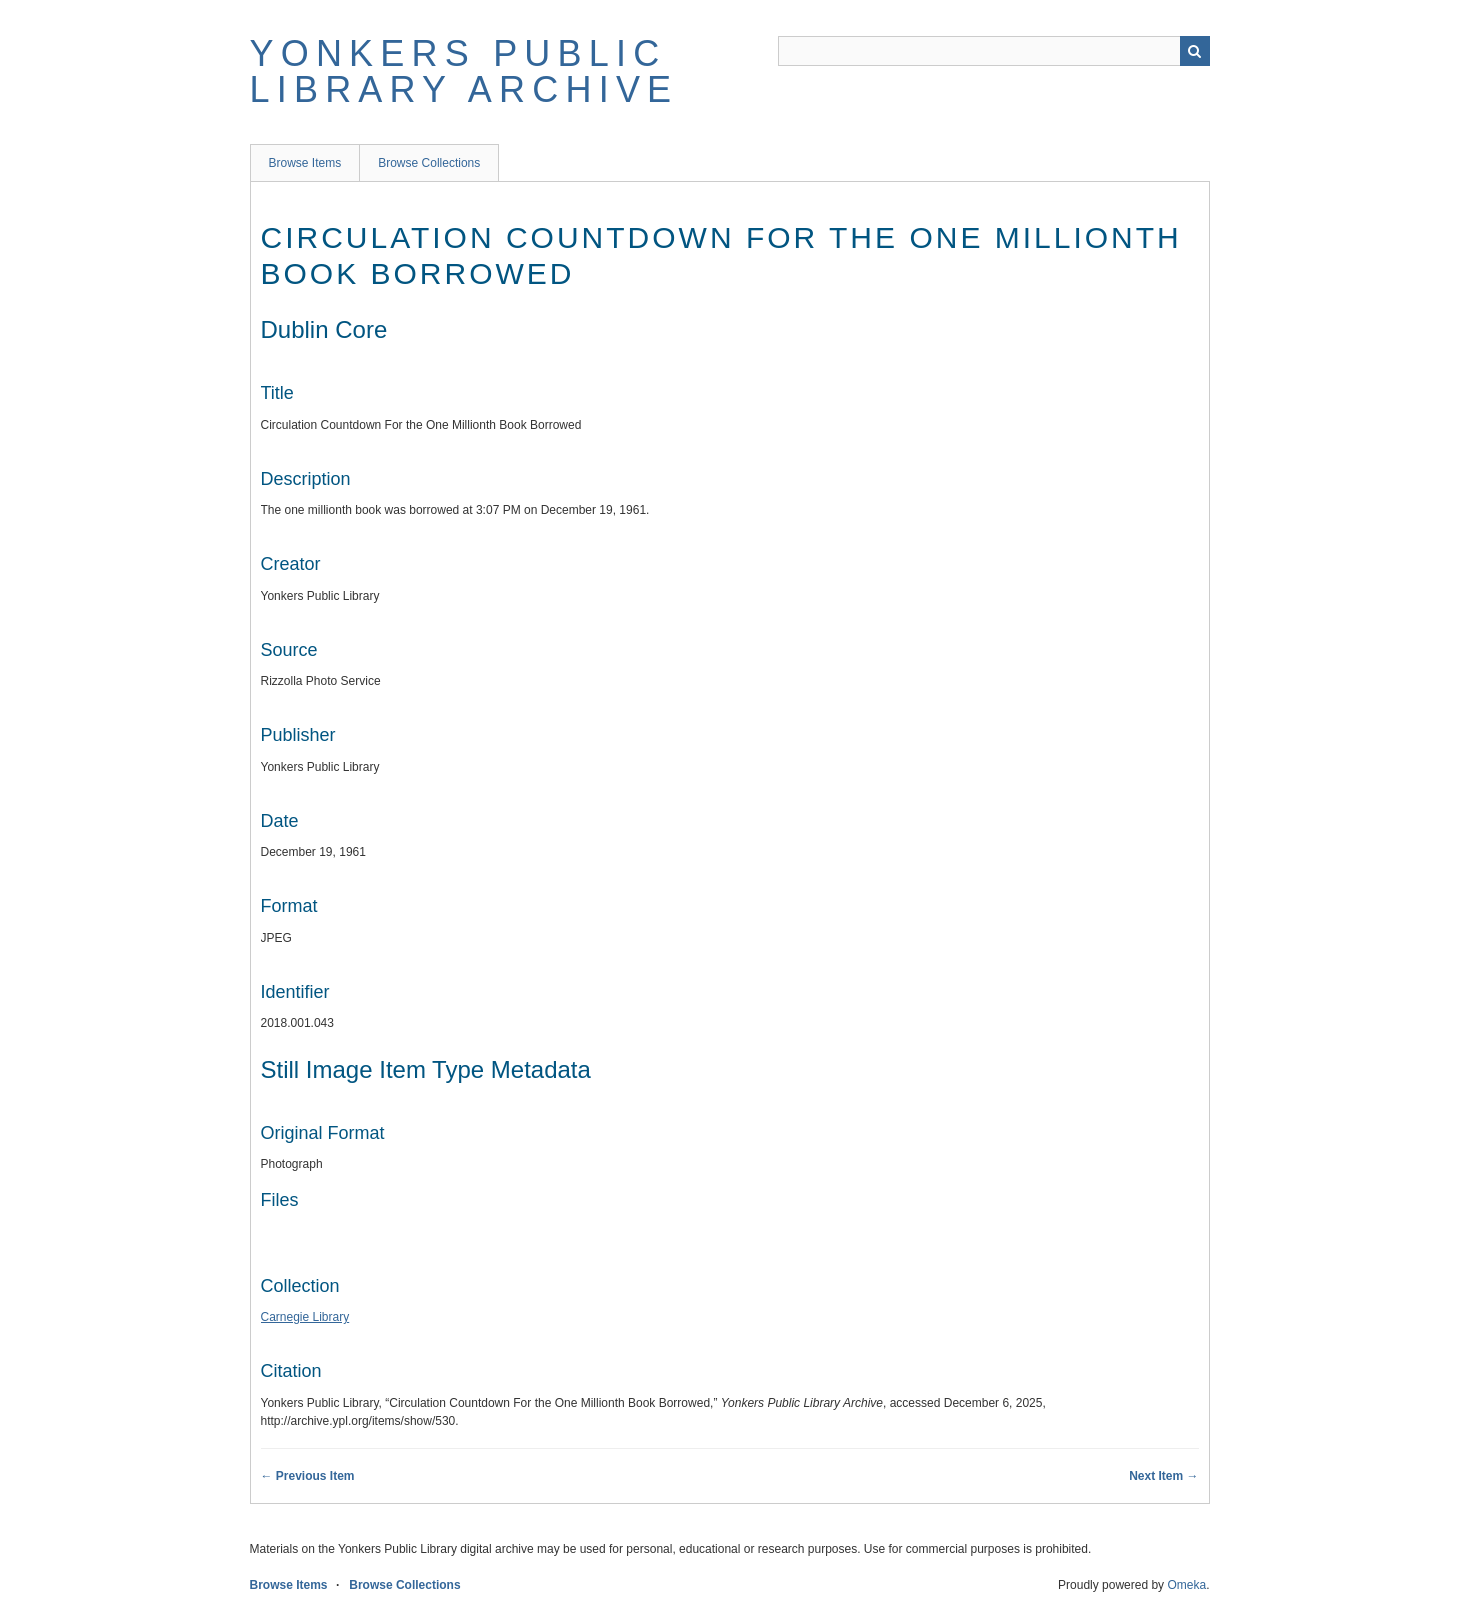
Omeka (1186, 1585)
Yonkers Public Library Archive (464, 71)
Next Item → (1163, 1476)
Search (1195, 51)
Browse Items (305, 163)
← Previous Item (308, 1476)
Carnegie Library (305, 1317)
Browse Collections (429, 163)
